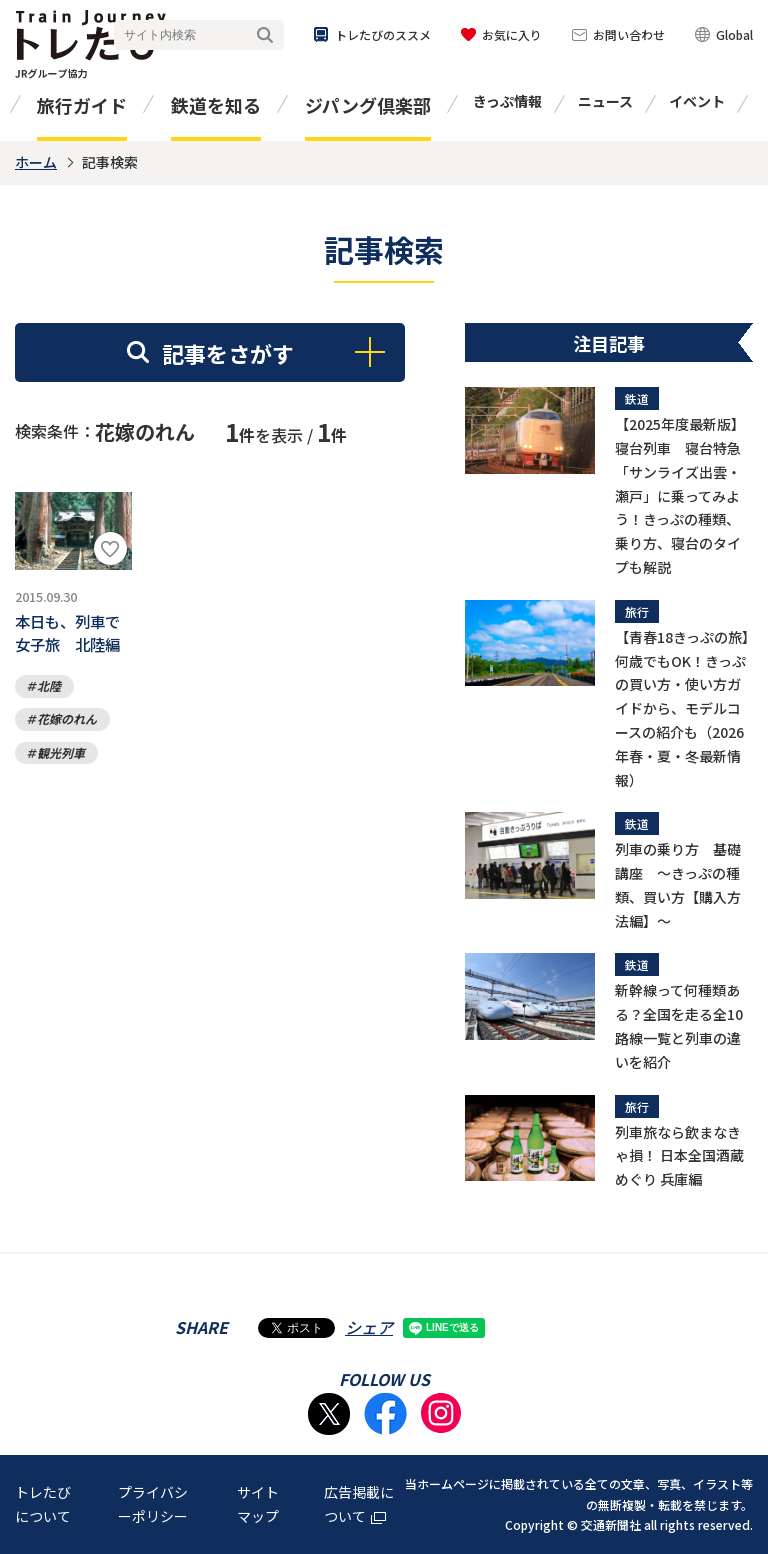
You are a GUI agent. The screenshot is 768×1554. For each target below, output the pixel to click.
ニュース (605, 101)
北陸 (49, 693)
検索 (265, 35)
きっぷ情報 (507, 101)
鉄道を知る (216, 105)
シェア (369, 1327)
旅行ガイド (82, 105)
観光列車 (61, 760)
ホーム (36, 162)
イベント (697, 101)
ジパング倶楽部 (368, 105)
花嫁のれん (67, 727)
